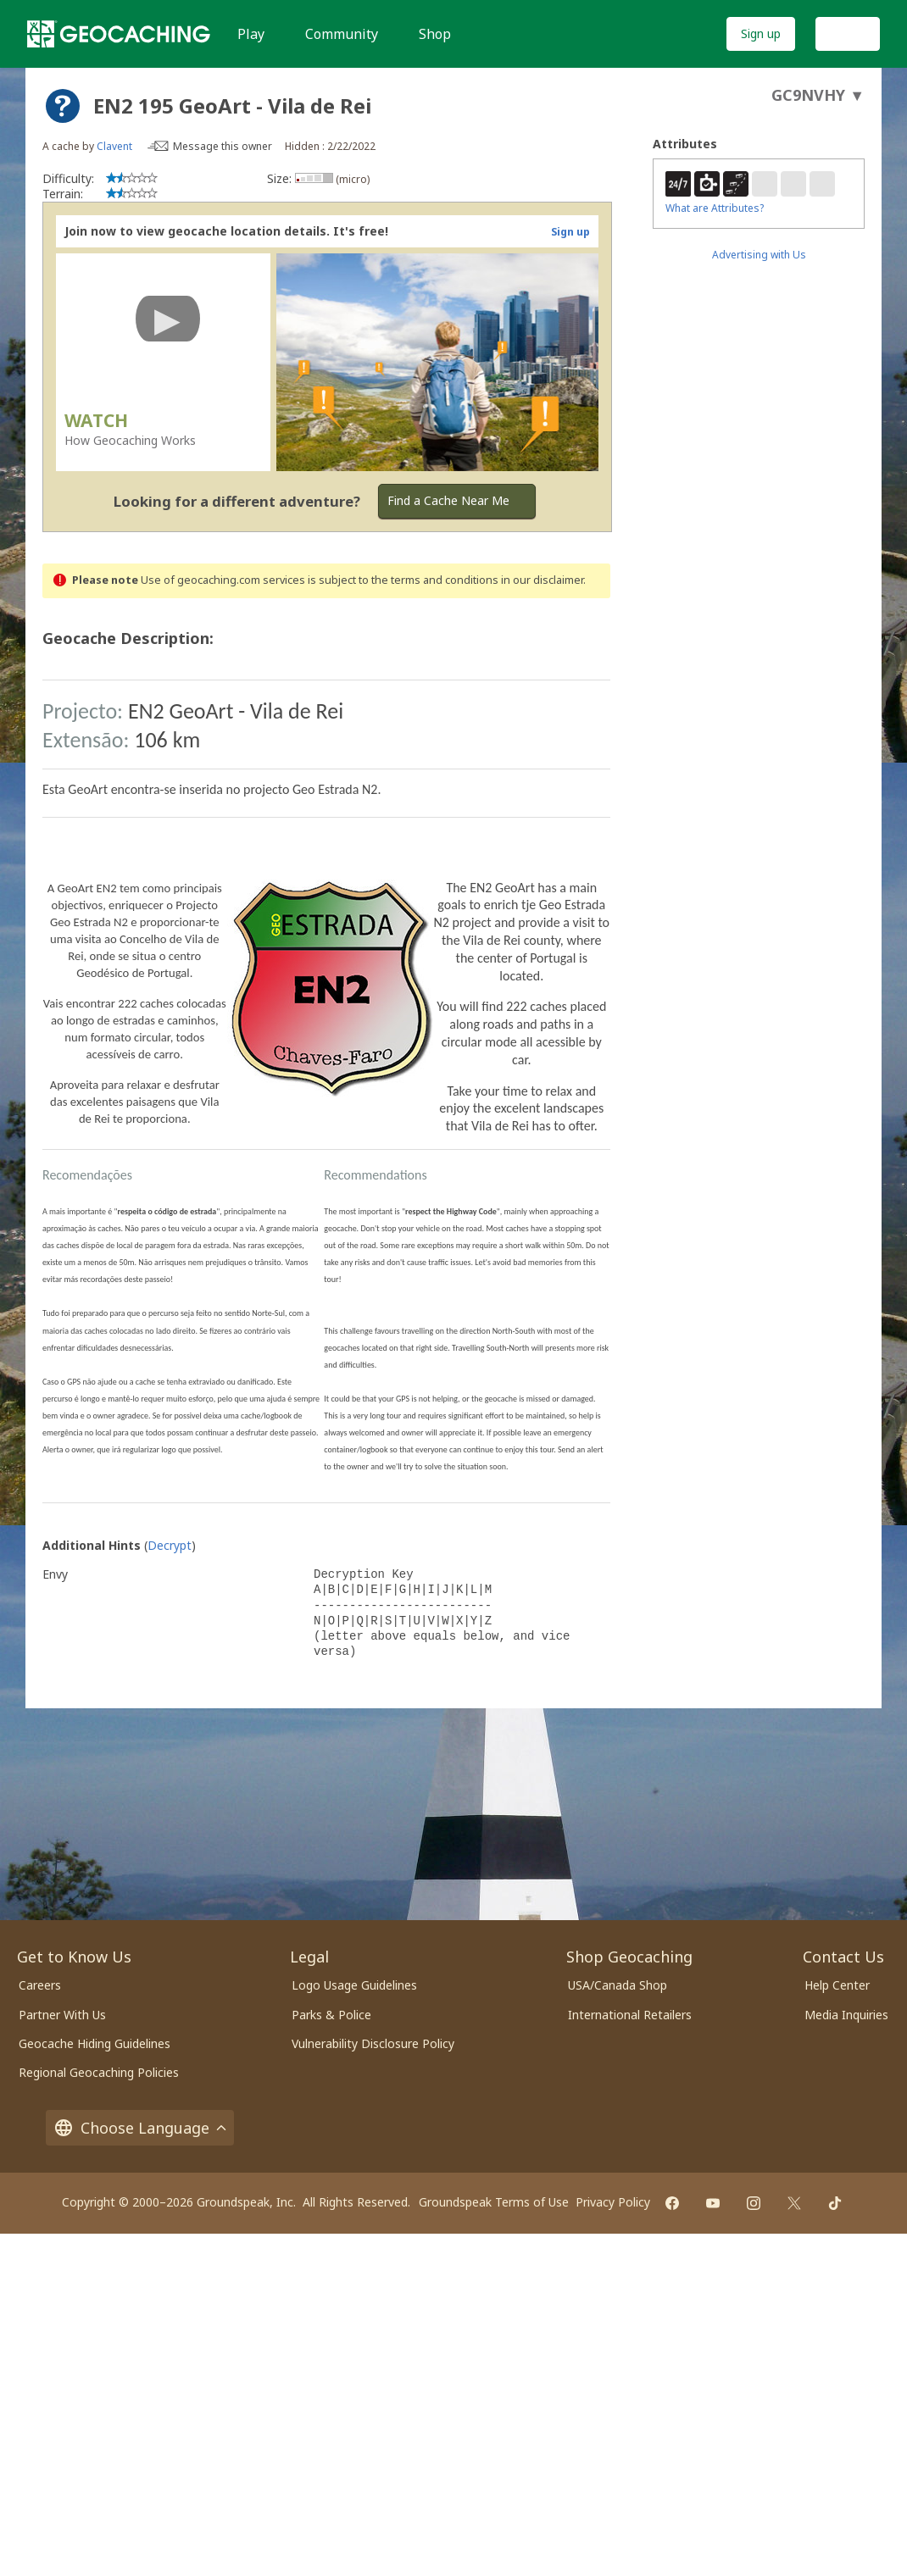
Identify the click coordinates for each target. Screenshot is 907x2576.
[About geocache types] (62, 106)
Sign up (761, 33)
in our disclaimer (542, 580)
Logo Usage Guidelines (354, 1985)
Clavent (114, 146)
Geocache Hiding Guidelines (94, 2043)
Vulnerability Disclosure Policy (373, 2043)
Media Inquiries (846, 2015)
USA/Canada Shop (617, 1985)
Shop (435, 34)
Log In (847, 33)
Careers (40, 1985)
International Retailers (630, 2015)
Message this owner (222, 146)
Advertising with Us (759, 254)
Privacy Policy (613, 2202)
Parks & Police (331, 2015)
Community (341, 34)
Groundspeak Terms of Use (494, 2202)
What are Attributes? (714, 208)
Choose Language (139, 2128)
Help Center (837, 1985)
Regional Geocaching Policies (99, 2072)
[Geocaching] (118, 34)
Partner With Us (62, 2015)
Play (250, 34)
